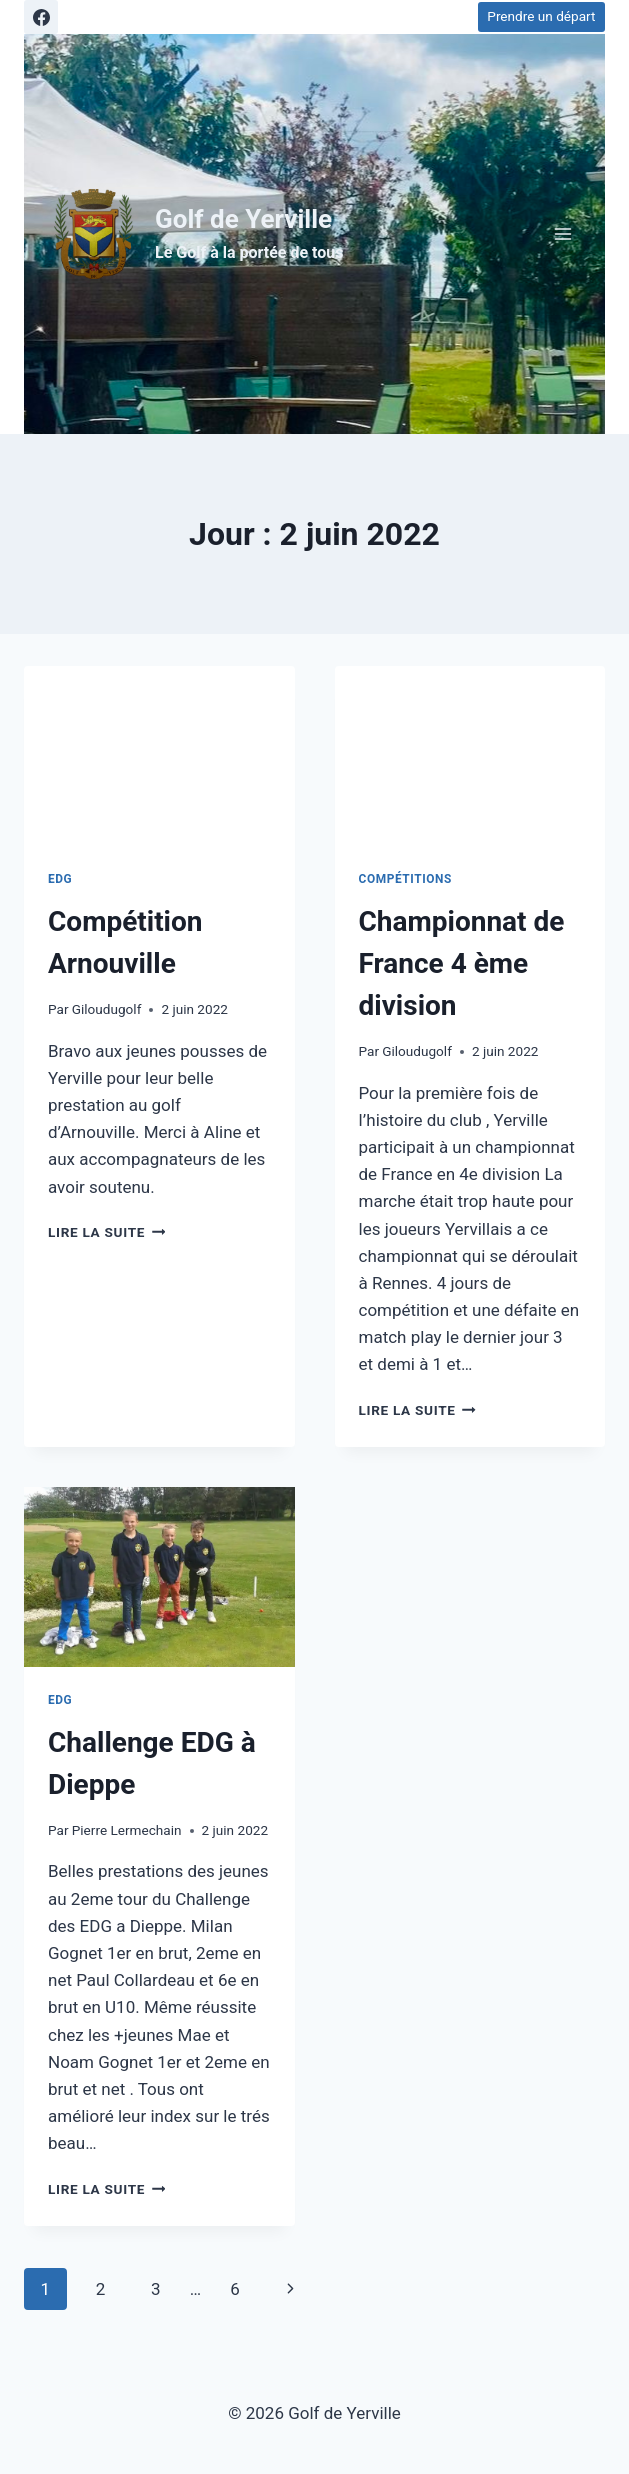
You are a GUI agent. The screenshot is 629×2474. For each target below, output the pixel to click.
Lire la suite (106, 1232)
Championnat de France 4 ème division (462, 963)
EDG (60, 879)
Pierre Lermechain (127, 1830)
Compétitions (405, 879)
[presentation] (159, 756)
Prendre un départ (541, 16)
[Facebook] (41, 17)
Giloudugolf (107, 1009)
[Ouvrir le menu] (562, 233)
